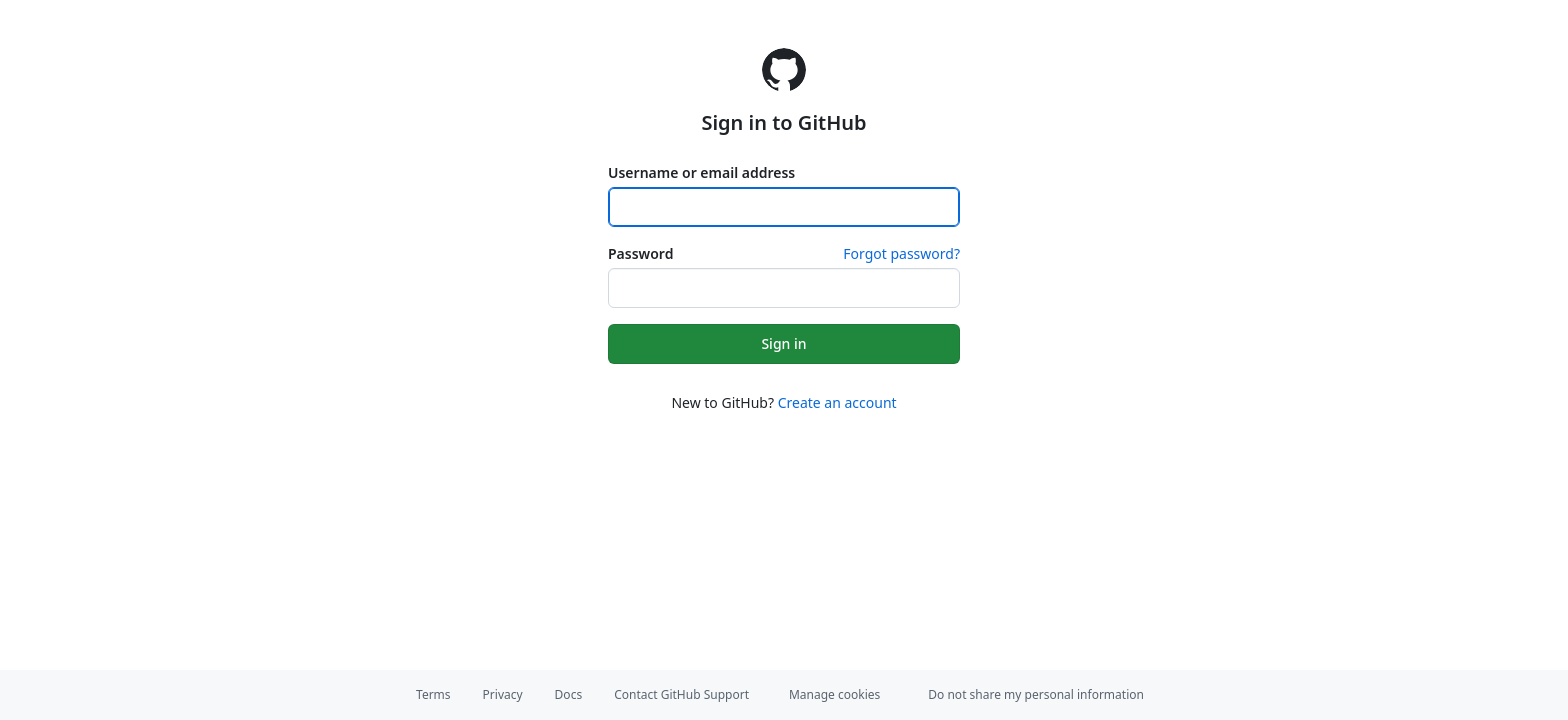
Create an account (837, 402)
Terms (433, 694)
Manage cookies (834, 694)
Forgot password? (901, 253)
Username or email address (701, 172)
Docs (569, 694)
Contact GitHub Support (681, 694)
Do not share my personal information (1036, 694)
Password (640, 253)
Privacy (503, 694)
